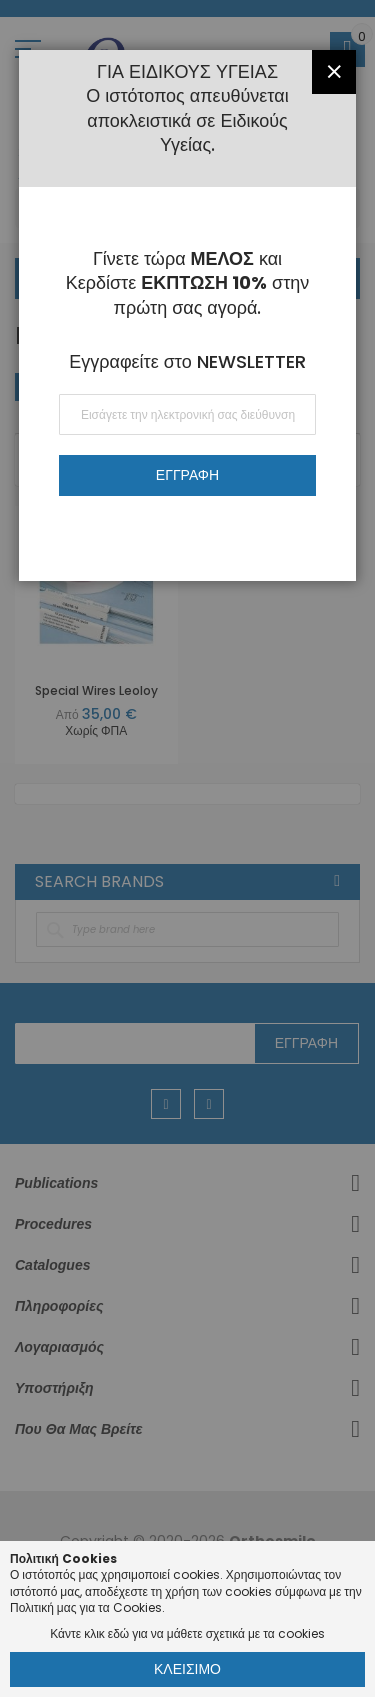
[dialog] (187, 848)
